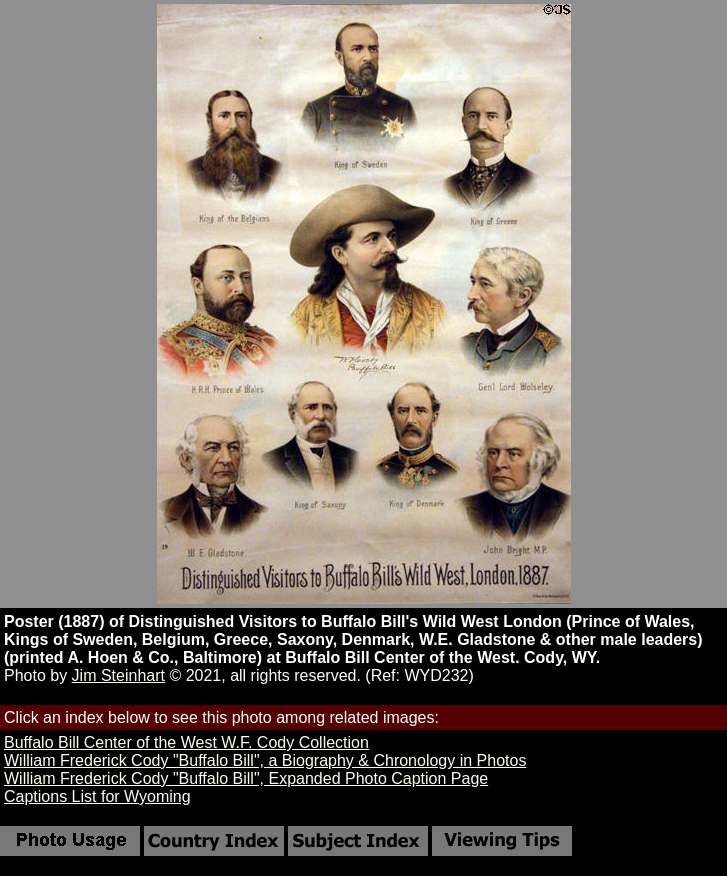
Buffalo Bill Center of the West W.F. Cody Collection (186, 742)
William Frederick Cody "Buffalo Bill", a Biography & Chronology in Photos (265, 760)
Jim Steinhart (118, 675)
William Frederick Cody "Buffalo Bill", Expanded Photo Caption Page (246, 778)
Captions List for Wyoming (97, 796)
